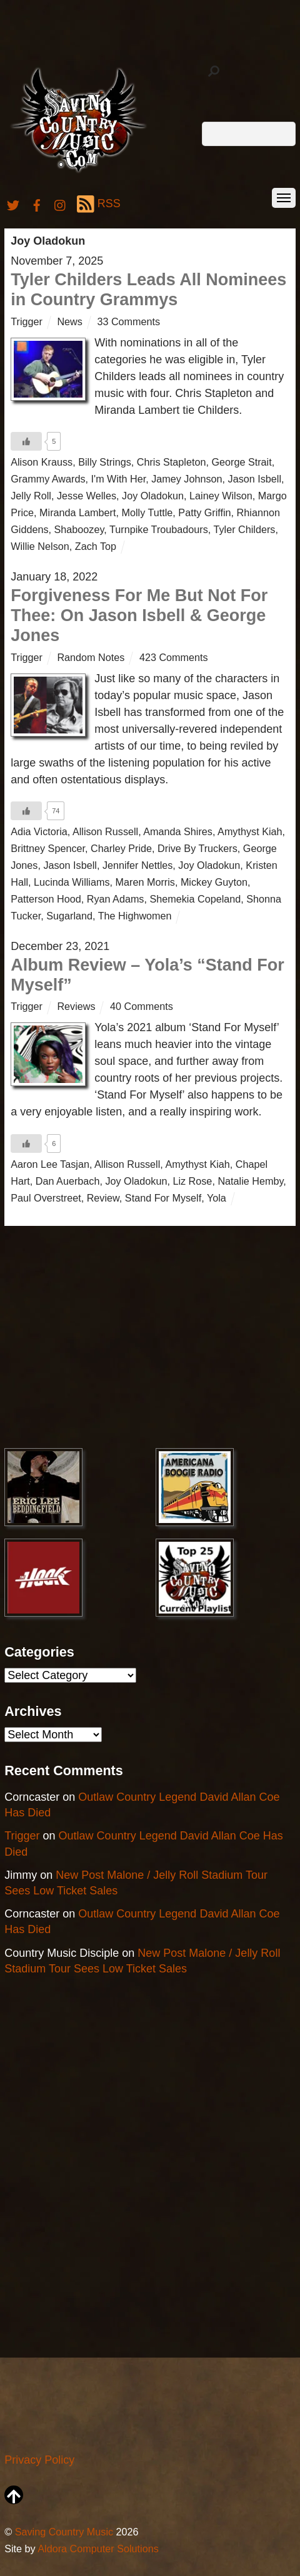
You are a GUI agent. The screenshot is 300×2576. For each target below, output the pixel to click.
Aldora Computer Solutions (98, 2548)
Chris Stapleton (171, 462)
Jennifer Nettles (137, 865)
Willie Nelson (40, 546)
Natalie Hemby (250, 1181)
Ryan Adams (115, 898)
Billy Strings (104, 462)
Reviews (76, 1006)
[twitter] (13, 203)
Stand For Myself (163, 1197)
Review (103, 1197)
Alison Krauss (41, 462)
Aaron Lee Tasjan (50, 1164)
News (69, 321)
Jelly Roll (31, 495)
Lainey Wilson (220, 495)
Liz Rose (192, 1181)
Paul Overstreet (46, 1197)
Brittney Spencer (48, 848)
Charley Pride (121, 848)
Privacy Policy (39, 2460)
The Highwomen (135, 915)
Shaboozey (79, 529)
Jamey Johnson (186, 478)
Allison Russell (105, 831)
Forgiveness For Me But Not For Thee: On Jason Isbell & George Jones (139, 615)
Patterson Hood (46, 898)
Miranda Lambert (77, 512)
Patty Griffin (204, 512)
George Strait (241, 462)
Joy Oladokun (153, 495)
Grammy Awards (48, 478)
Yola (216, 1197)
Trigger (26, 321)
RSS (99, 204)
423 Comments (173, 657)
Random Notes (90, 657)
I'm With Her (118, 478)
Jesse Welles (86, 495)
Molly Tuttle (146, 512)
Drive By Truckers (198, 848)
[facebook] (37, 203)
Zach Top (95, 546)
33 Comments (128, 321)
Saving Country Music (64, 2531)
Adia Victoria (39, 831)
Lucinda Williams (71, 882)
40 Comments (141, 1006)
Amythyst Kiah (250, 831)
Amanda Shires (177, 831)
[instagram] (60, 203)
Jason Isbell (254, 478)
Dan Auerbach (68, 1181)
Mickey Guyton (214, 882)
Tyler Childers (244, 529)
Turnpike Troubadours (158, 529)
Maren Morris (145, 882)
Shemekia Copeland (195, 898)
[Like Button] (26, 441)
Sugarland (69, 915)
